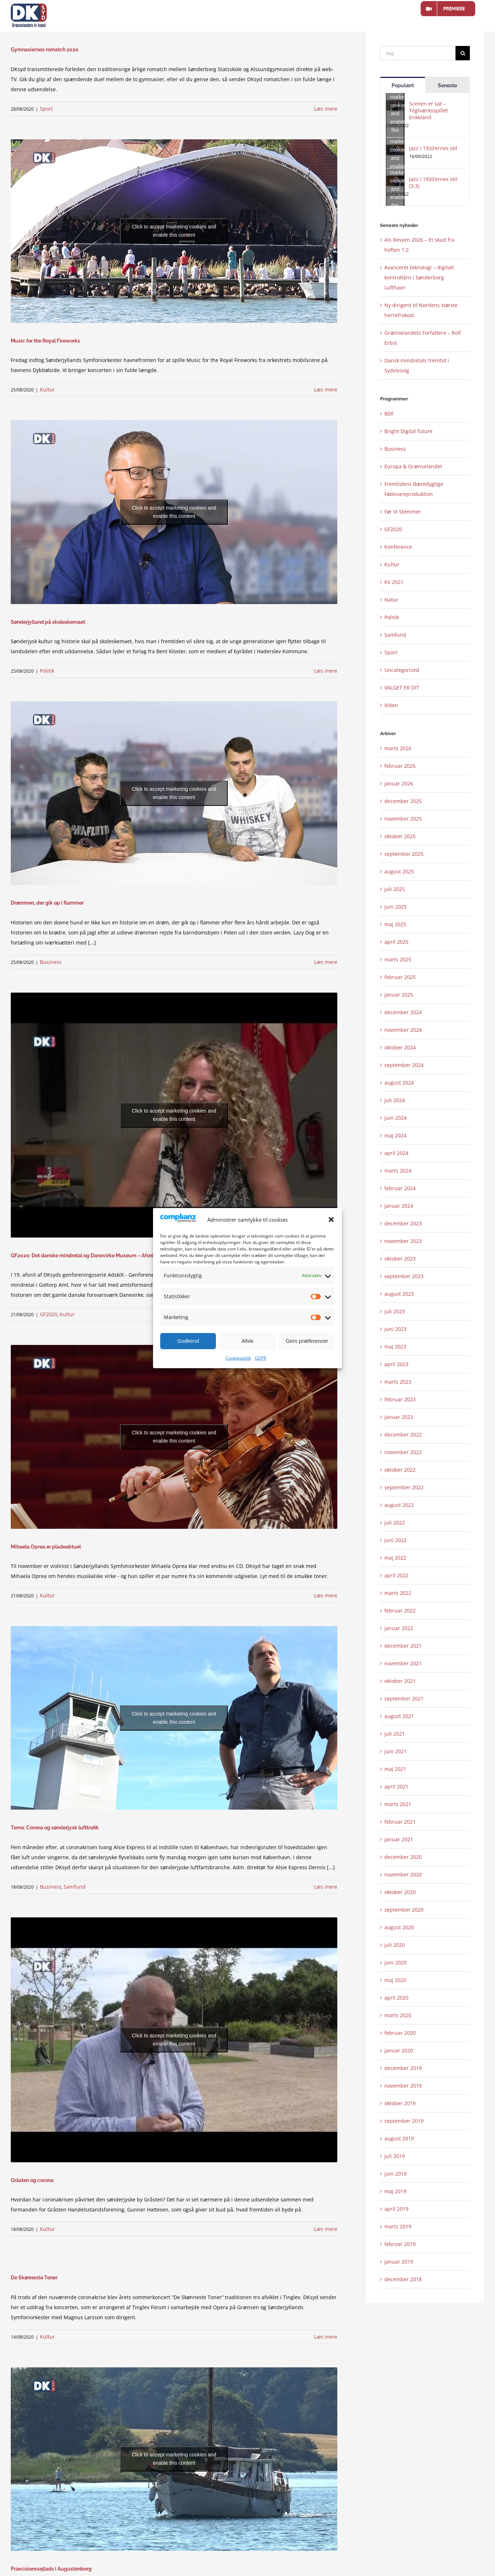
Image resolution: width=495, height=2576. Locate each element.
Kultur (47, 389)
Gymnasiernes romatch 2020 (45, 49)
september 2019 (404, 2120)
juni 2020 (395, 1962)
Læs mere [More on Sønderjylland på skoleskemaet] (325, 670)
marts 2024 (397, 1170)
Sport (46, 108)
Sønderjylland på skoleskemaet (48, 622)
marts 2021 (397, 1804)
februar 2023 (400, 1399)
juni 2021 (395, 1751)
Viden (391, 705)
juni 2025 (395, 906)
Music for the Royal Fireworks (45, 341)
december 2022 (403, 1434)
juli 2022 (394, 1522)
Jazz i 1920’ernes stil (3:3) (433, 182)
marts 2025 (397, 959)
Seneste (447, 85)
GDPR (260, 1358)
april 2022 (396, 1575)
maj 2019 (395, 2191)
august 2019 (399, 2138)
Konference (398, 546)
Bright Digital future (408, 431)
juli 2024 (394, 1100)
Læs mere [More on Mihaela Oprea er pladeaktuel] (325, 1595)
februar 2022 (400, 1610)
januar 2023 (398, 1417)
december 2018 (403, 2279)
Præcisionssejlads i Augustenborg (51, 2569)
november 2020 (403, 1874)
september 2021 (404, 1698)
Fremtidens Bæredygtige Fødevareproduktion (413, 489)
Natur (391, 599)
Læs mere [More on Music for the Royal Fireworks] (325, 389)
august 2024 (399, 1082)
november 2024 (403, 1029)
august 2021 (399, 1716)
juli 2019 (394, 2156)
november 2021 (403, 1663)
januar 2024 (398, 1205)
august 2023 (399, 1293)
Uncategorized (401, 670)
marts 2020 (397, 2015)
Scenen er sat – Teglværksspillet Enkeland (428, 110)
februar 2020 (400, 2032)
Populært (403, 85)
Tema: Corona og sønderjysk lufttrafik (55, 1827)
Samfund (74, 1886)
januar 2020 (398, 2050)
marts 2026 (397, 748)
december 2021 (403, 1645)
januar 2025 (398, 994)
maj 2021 (395, 1768)
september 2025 (404, 853)
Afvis (248, 1341)
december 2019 (403, 2068)
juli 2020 (394, 1944)
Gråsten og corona (32, 2180)
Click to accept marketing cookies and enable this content (174, 231)
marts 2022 (397, 1592)
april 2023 (396, 1364)
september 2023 (404, 1276)
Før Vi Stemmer (402, 511)
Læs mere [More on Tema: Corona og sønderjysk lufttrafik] (325, 1886)
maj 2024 (395, 1135)
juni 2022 (395, 1540)
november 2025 (403, 818)
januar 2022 (398, 1628)
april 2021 (396, 1786)
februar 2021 (400, 1821)
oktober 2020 (400, 1892)
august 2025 (399, 871)
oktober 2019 (400, 2103)
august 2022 (399, 1504)
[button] (331, 1219)
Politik (47, 670)
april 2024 (396, 1153)
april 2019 (396, 2208)
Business (50, 962)
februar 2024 (400, 1188)
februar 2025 (400, 977)
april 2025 (396, 941)
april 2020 (396, 1997)
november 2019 (403, 2085)
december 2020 (403, 1856)
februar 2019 (400, 2244)
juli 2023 (394, 1311)
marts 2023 (397, 1381)
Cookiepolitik (238, 1358)
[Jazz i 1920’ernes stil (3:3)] (395, 181)
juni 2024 (395, 1117)
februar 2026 (400, 765)
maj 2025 (395, 924)
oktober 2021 (400, 1680)
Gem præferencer (307, 1341)
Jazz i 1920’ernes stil (433, 148)
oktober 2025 (400, 836)
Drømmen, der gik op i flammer (47, 903)
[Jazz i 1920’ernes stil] (395, 150)
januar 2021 (398, 1839)
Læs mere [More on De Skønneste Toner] (325, 2336)
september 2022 (404, 1487)
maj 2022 (395, 1557)
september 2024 (404, 1065)
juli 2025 (394, 889)
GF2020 (48, 1314)
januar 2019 (398, 2261)
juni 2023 (395, 1329)
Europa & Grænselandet (413, 466)
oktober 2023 (400, 1258)
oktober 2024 (400, 1047)
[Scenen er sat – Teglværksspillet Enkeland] (395, 105)
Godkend (188, 1341)
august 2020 (399, 1927)
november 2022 (403, 1452)
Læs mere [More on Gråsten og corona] (325, 2228)
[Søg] (417, 53)
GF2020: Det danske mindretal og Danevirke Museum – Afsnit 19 (86, 1255)
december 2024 (403, 1012)
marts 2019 (397, 2226)
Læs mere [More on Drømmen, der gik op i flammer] (325, 962)
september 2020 (404, 1909)
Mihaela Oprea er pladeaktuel (46, 1547)
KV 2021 (393, 582)
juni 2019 (395, 2173)
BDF (389, 413)
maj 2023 (395, 1346)
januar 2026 (398, 783)
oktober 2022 (400, 1469)
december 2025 (403, 801)
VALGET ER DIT (401, 687)
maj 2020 (395, 1980)
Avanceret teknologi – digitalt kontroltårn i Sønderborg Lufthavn (419, 277)
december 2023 (403, 1223)
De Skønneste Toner (34, 2277)
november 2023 (403, 1241)
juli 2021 (394, 1733)
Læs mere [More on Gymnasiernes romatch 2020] (325, 108)
